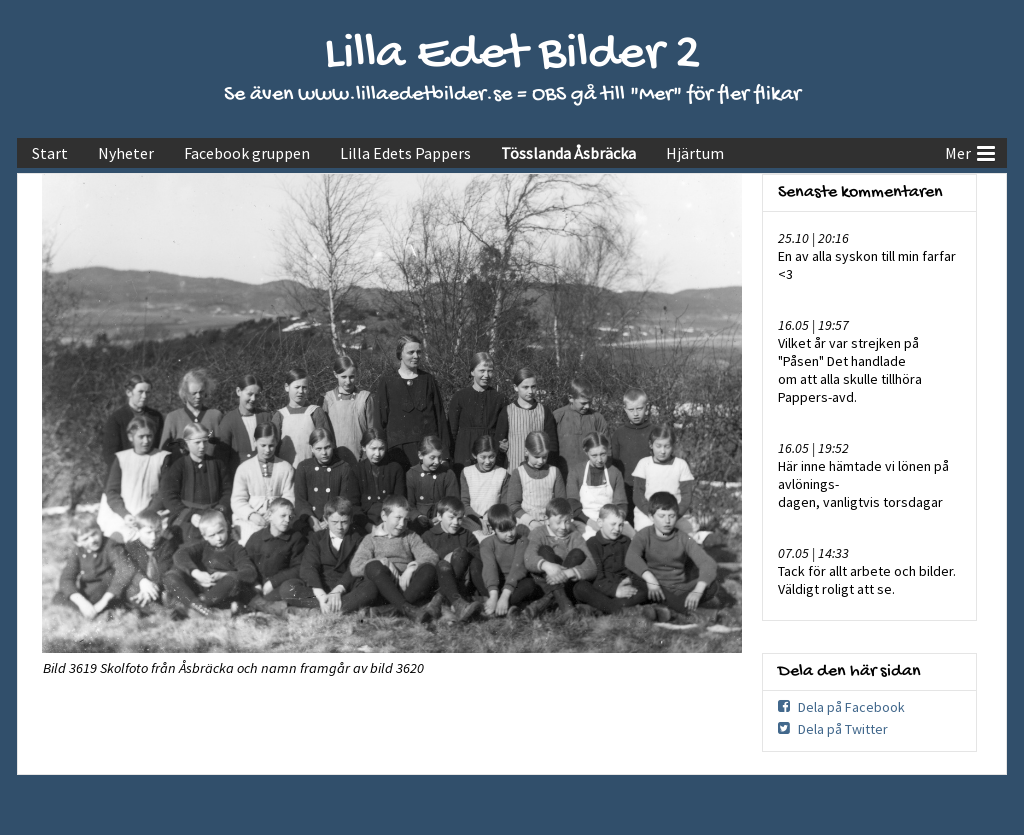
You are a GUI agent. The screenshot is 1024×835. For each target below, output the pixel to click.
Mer (970, 151)
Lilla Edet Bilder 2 (512, 55)
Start (50, 153)
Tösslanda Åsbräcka (568, 153)
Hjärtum (695, 153)
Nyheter (126, 153)
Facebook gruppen (247, 153)
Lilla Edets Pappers (405, 153)
